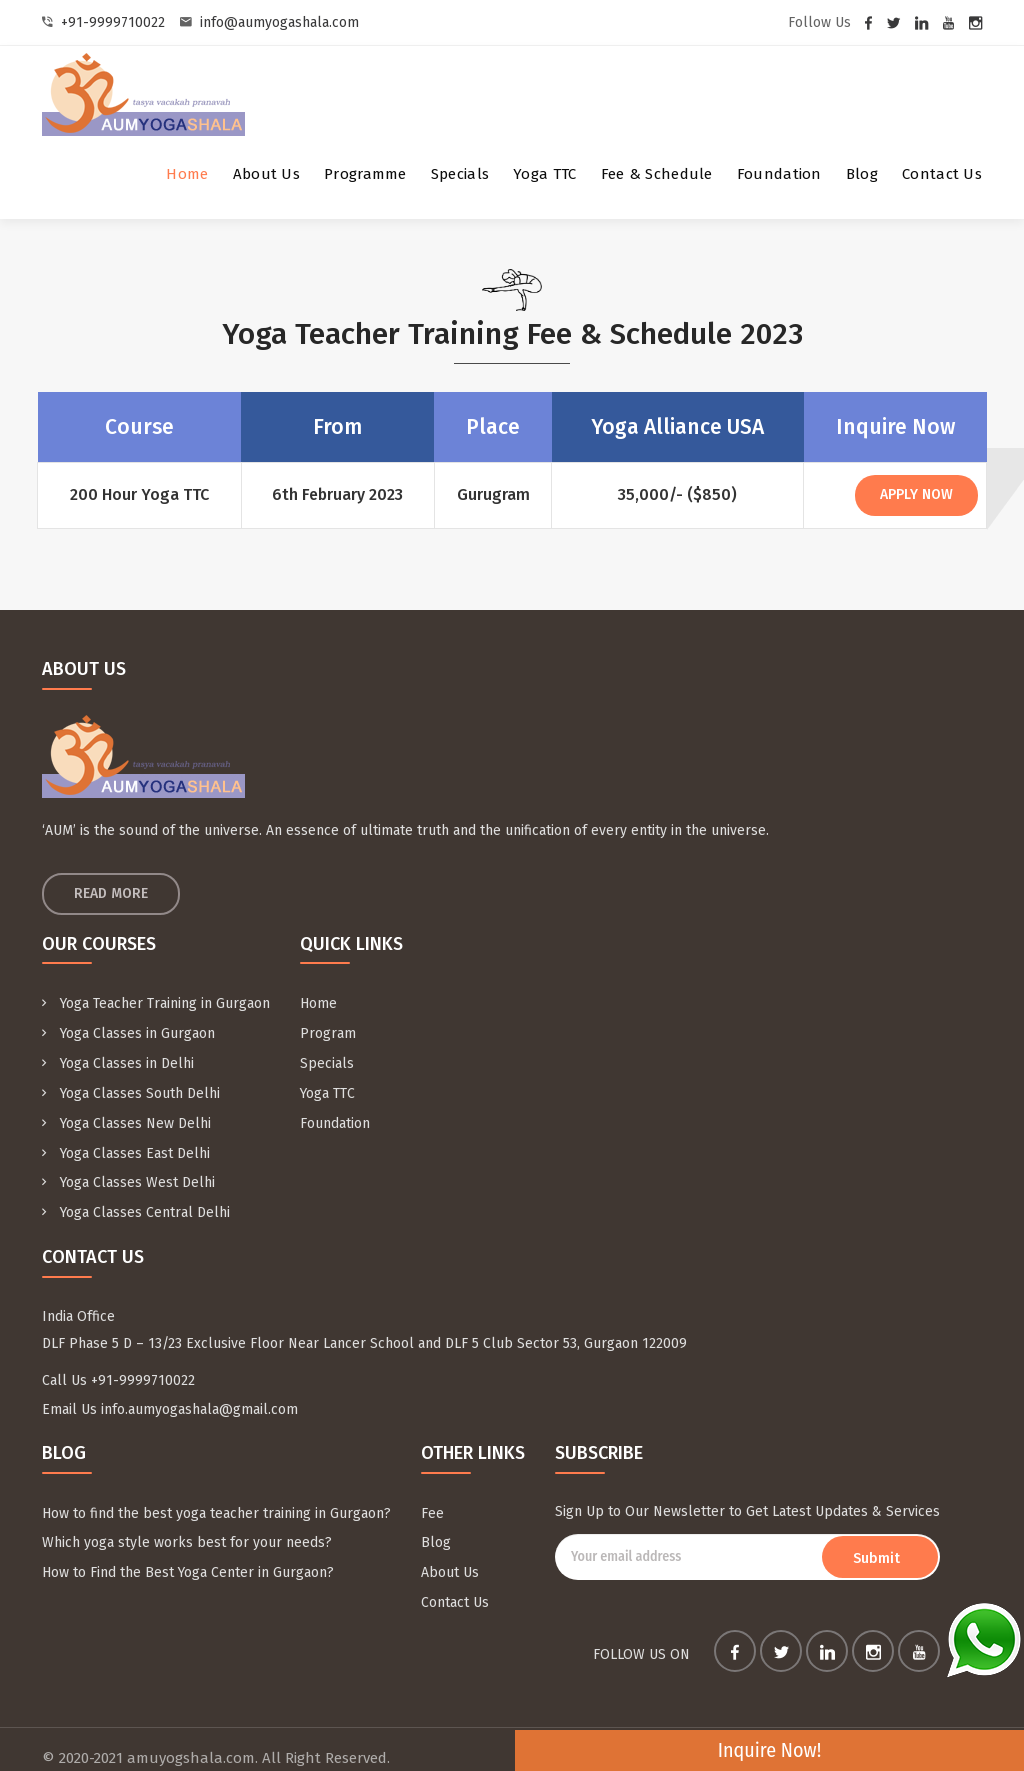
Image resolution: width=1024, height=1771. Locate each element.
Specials (460, 174)
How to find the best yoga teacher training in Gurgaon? (216, 1494)
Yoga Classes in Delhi (118, 1058)
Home (187, 174)
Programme (365, 174)
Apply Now (913, 494)
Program (328, 1030)
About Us (266, 174)
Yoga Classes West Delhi (128, 1170)
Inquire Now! (921, 1750)
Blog (862, 174)
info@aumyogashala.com (279, 22)
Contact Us (942, 174)
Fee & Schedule (657, 174)
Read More (111, 892)
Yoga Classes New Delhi (126, 1114)
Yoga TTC (544, 174)
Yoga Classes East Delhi (126, 1142)
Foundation (779, 174)
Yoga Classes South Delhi (131, 1086)
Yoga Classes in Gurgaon (128, 1030)
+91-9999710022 (113, 22)
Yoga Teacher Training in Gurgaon (156, 1002)
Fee (432, 1494)
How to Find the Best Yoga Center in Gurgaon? (188, 1550)
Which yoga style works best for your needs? (187, 1522)
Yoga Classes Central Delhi (136, 1198)
